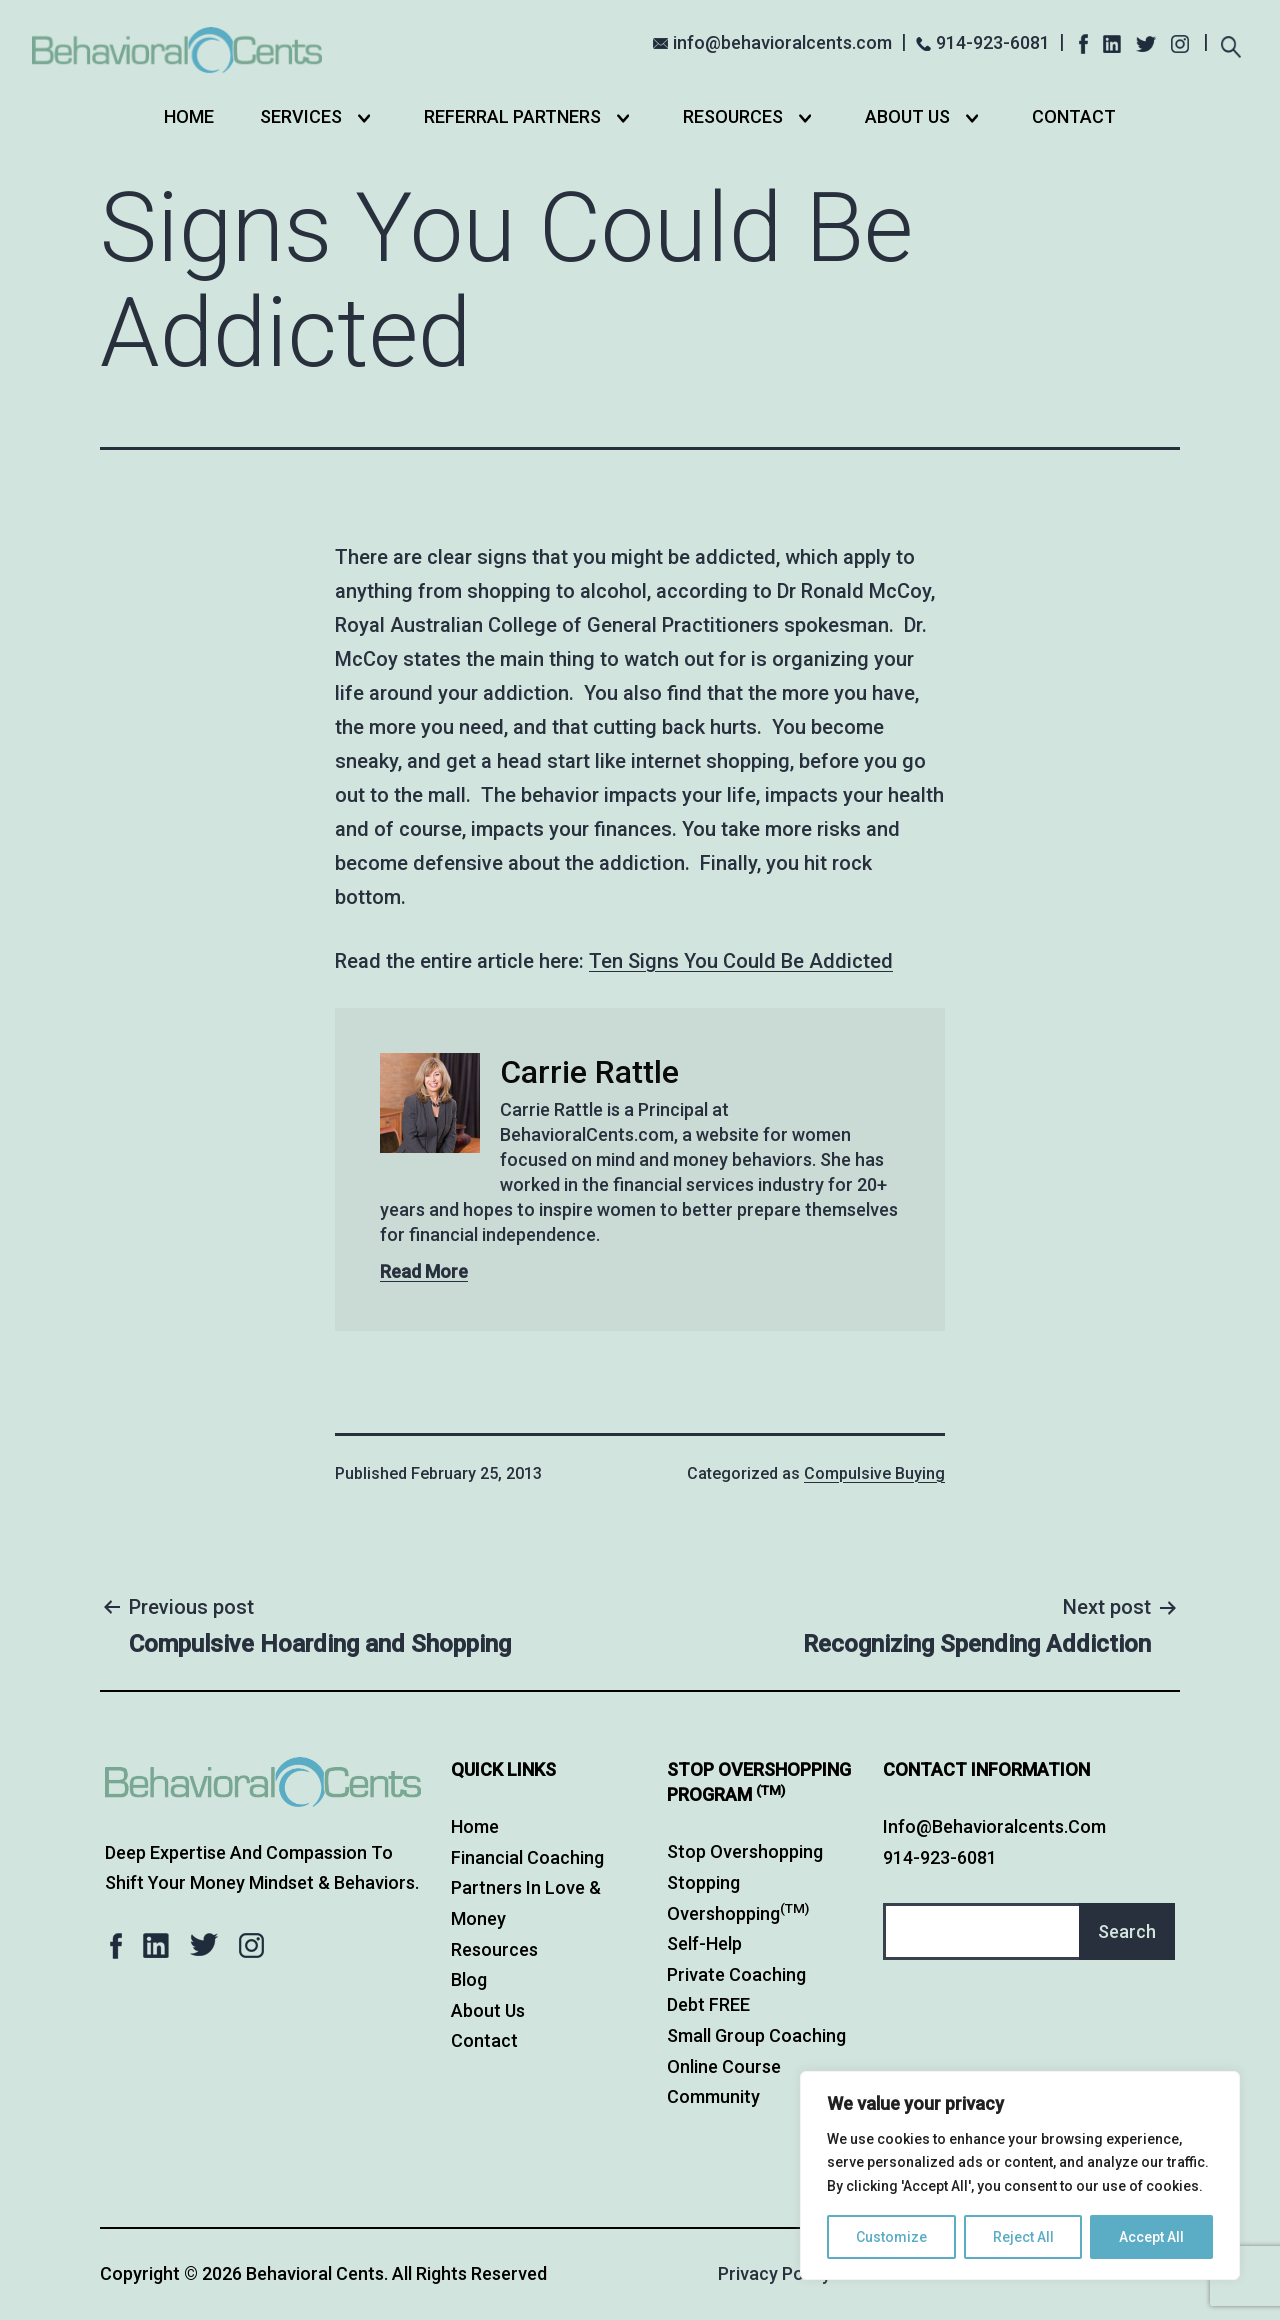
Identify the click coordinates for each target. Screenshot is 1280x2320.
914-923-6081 (993, 42)
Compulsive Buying (874, 1473)
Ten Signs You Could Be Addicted (741, 961)
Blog (469, 1979)
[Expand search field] (1230, 44)
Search (1127, 1931)
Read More (424, 1271)
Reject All (1023, 2237)
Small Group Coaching (756, 2035)
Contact (1074, 116)
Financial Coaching (527, 1857)
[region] (1020, 2175)
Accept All (1151, 2237)
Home (189, 116)
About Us (907, 116)
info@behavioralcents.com (782, 42)
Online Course (724, 2066)
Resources (733, 116)
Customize (891, 2237)
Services (301, 116)
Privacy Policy (774, 2273)
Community (713, 2096)
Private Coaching (736, 1974)
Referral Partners (512, 116)
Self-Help (704, 1943)
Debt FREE (708, 2004)
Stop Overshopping (745, 1851)
